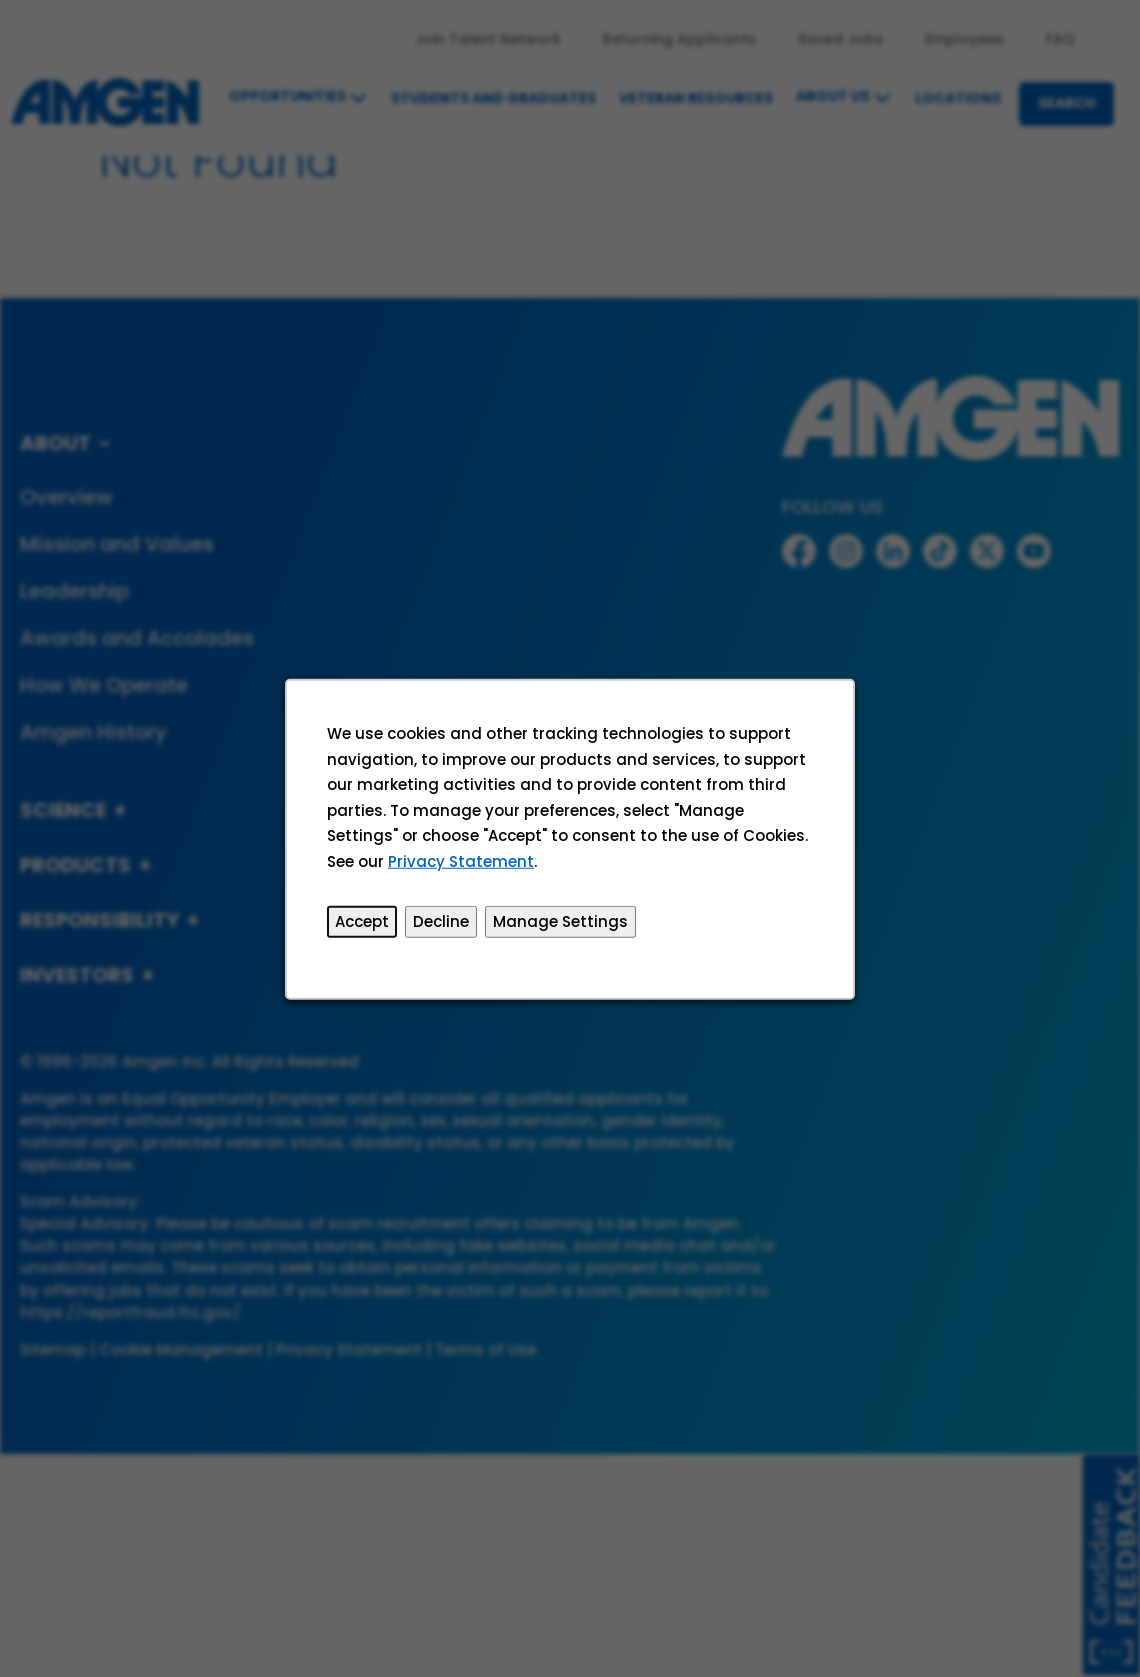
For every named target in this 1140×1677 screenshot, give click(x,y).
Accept (364, 924)
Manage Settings (560, 924)
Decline (442, 924)
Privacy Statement (463, 864)
